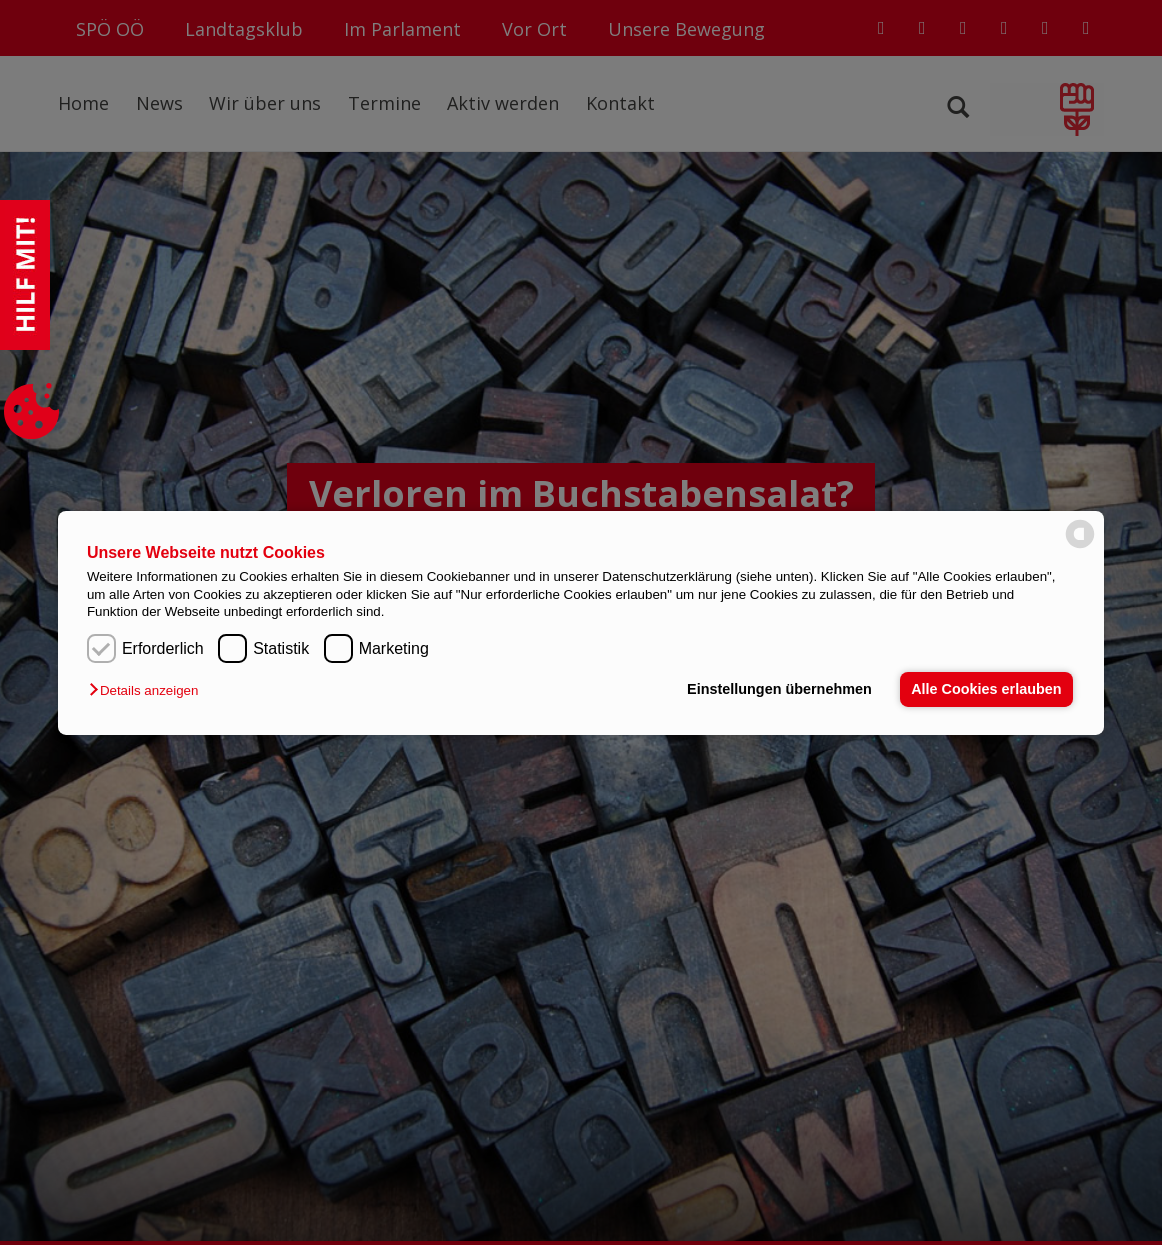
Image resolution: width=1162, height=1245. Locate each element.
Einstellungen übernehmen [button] (779, 689)
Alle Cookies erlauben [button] (986, 689)
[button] (148, 690)
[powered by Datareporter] (1080, 546)
